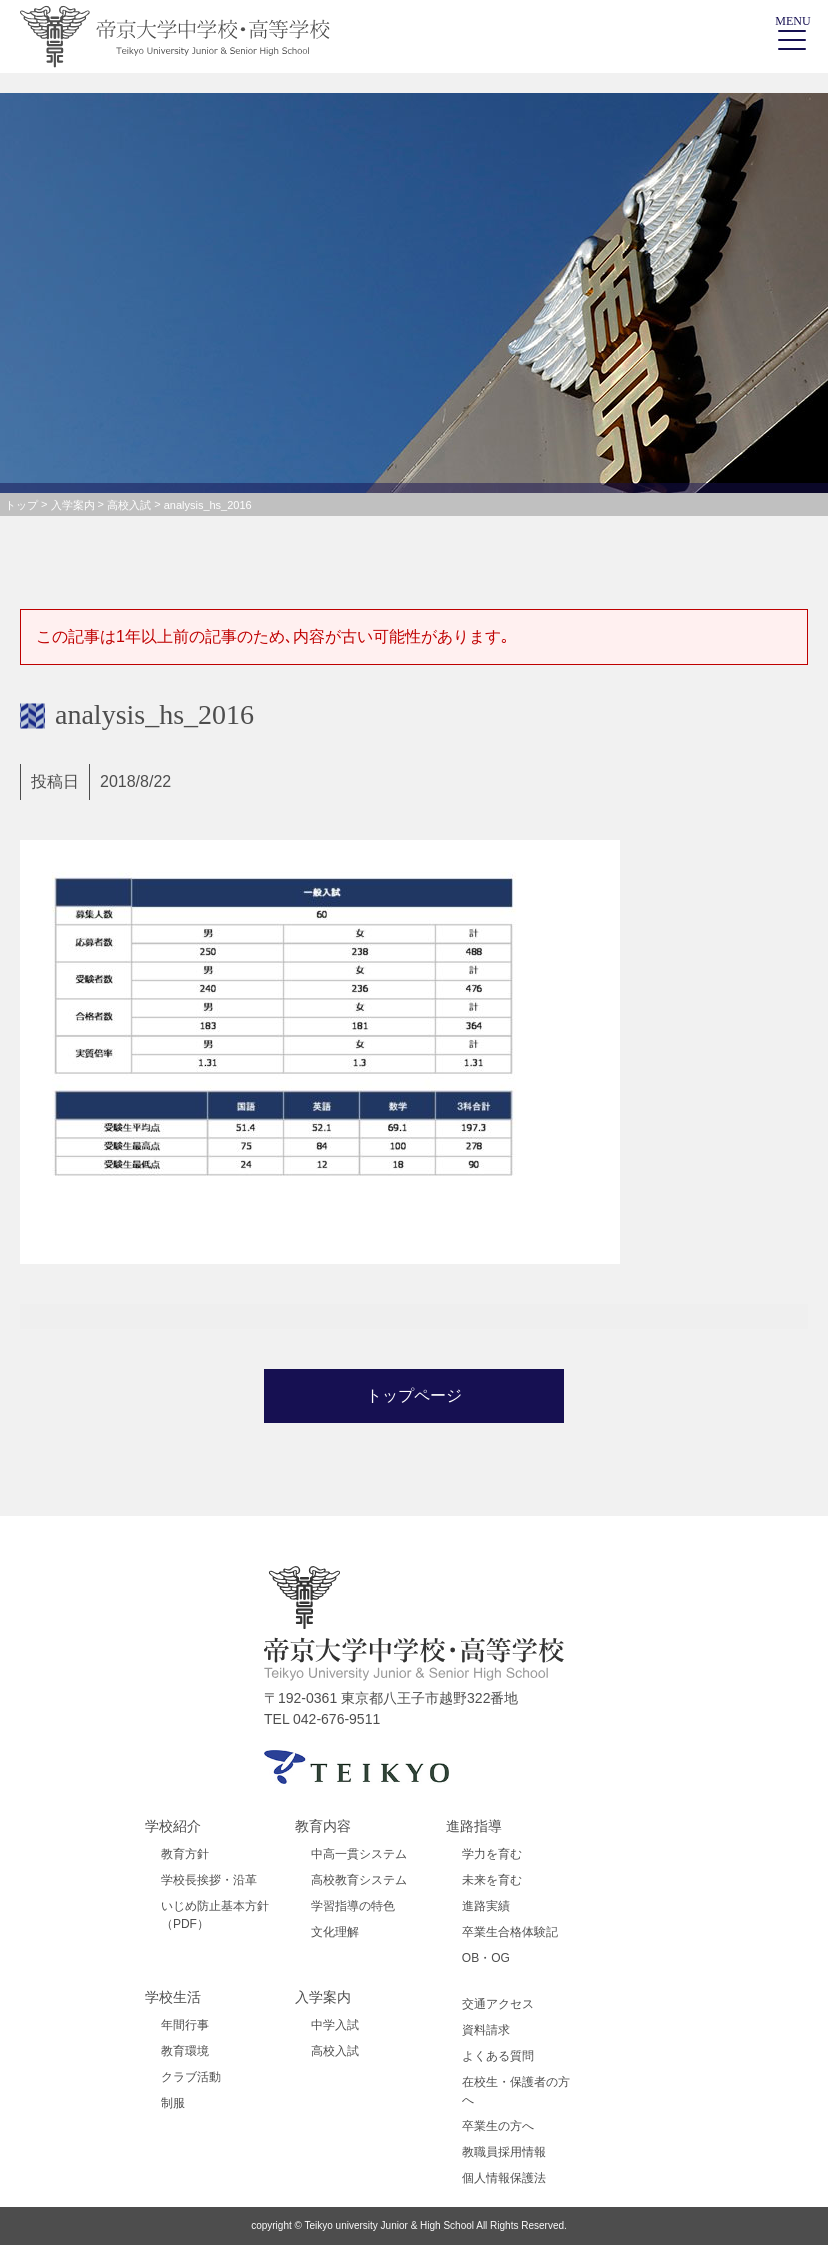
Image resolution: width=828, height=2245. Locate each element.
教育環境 (185, 2051)
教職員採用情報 (504, 2152)
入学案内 (323, 1997)
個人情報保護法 (504, 2178)
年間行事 (185, 2025)
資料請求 (486, 2030)
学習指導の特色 (353, 1906)
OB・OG (486, 1958)
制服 (173, 2103)
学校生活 (173, 1997)
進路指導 (474, 1826)
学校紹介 (173, 1826)
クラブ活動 (191, 2077)
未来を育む (492, 1880)
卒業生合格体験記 (510, 1932)
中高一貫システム (359, 1854)
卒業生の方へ (498, 2126)
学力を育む (492, 1854)
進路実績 (486, 1906)
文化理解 (335, 1932)
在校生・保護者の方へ (516, 2091)
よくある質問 (498, 2056)
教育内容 (323, 1826)
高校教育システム (359, 1880)
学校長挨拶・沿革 (209, 1880)
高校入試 (335, 2051)
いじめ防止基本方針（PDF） (215, 1915)
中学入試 (335, 2025)
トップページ (414, 1395)
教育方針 (185, 1854)
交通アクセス (498, 2004)
